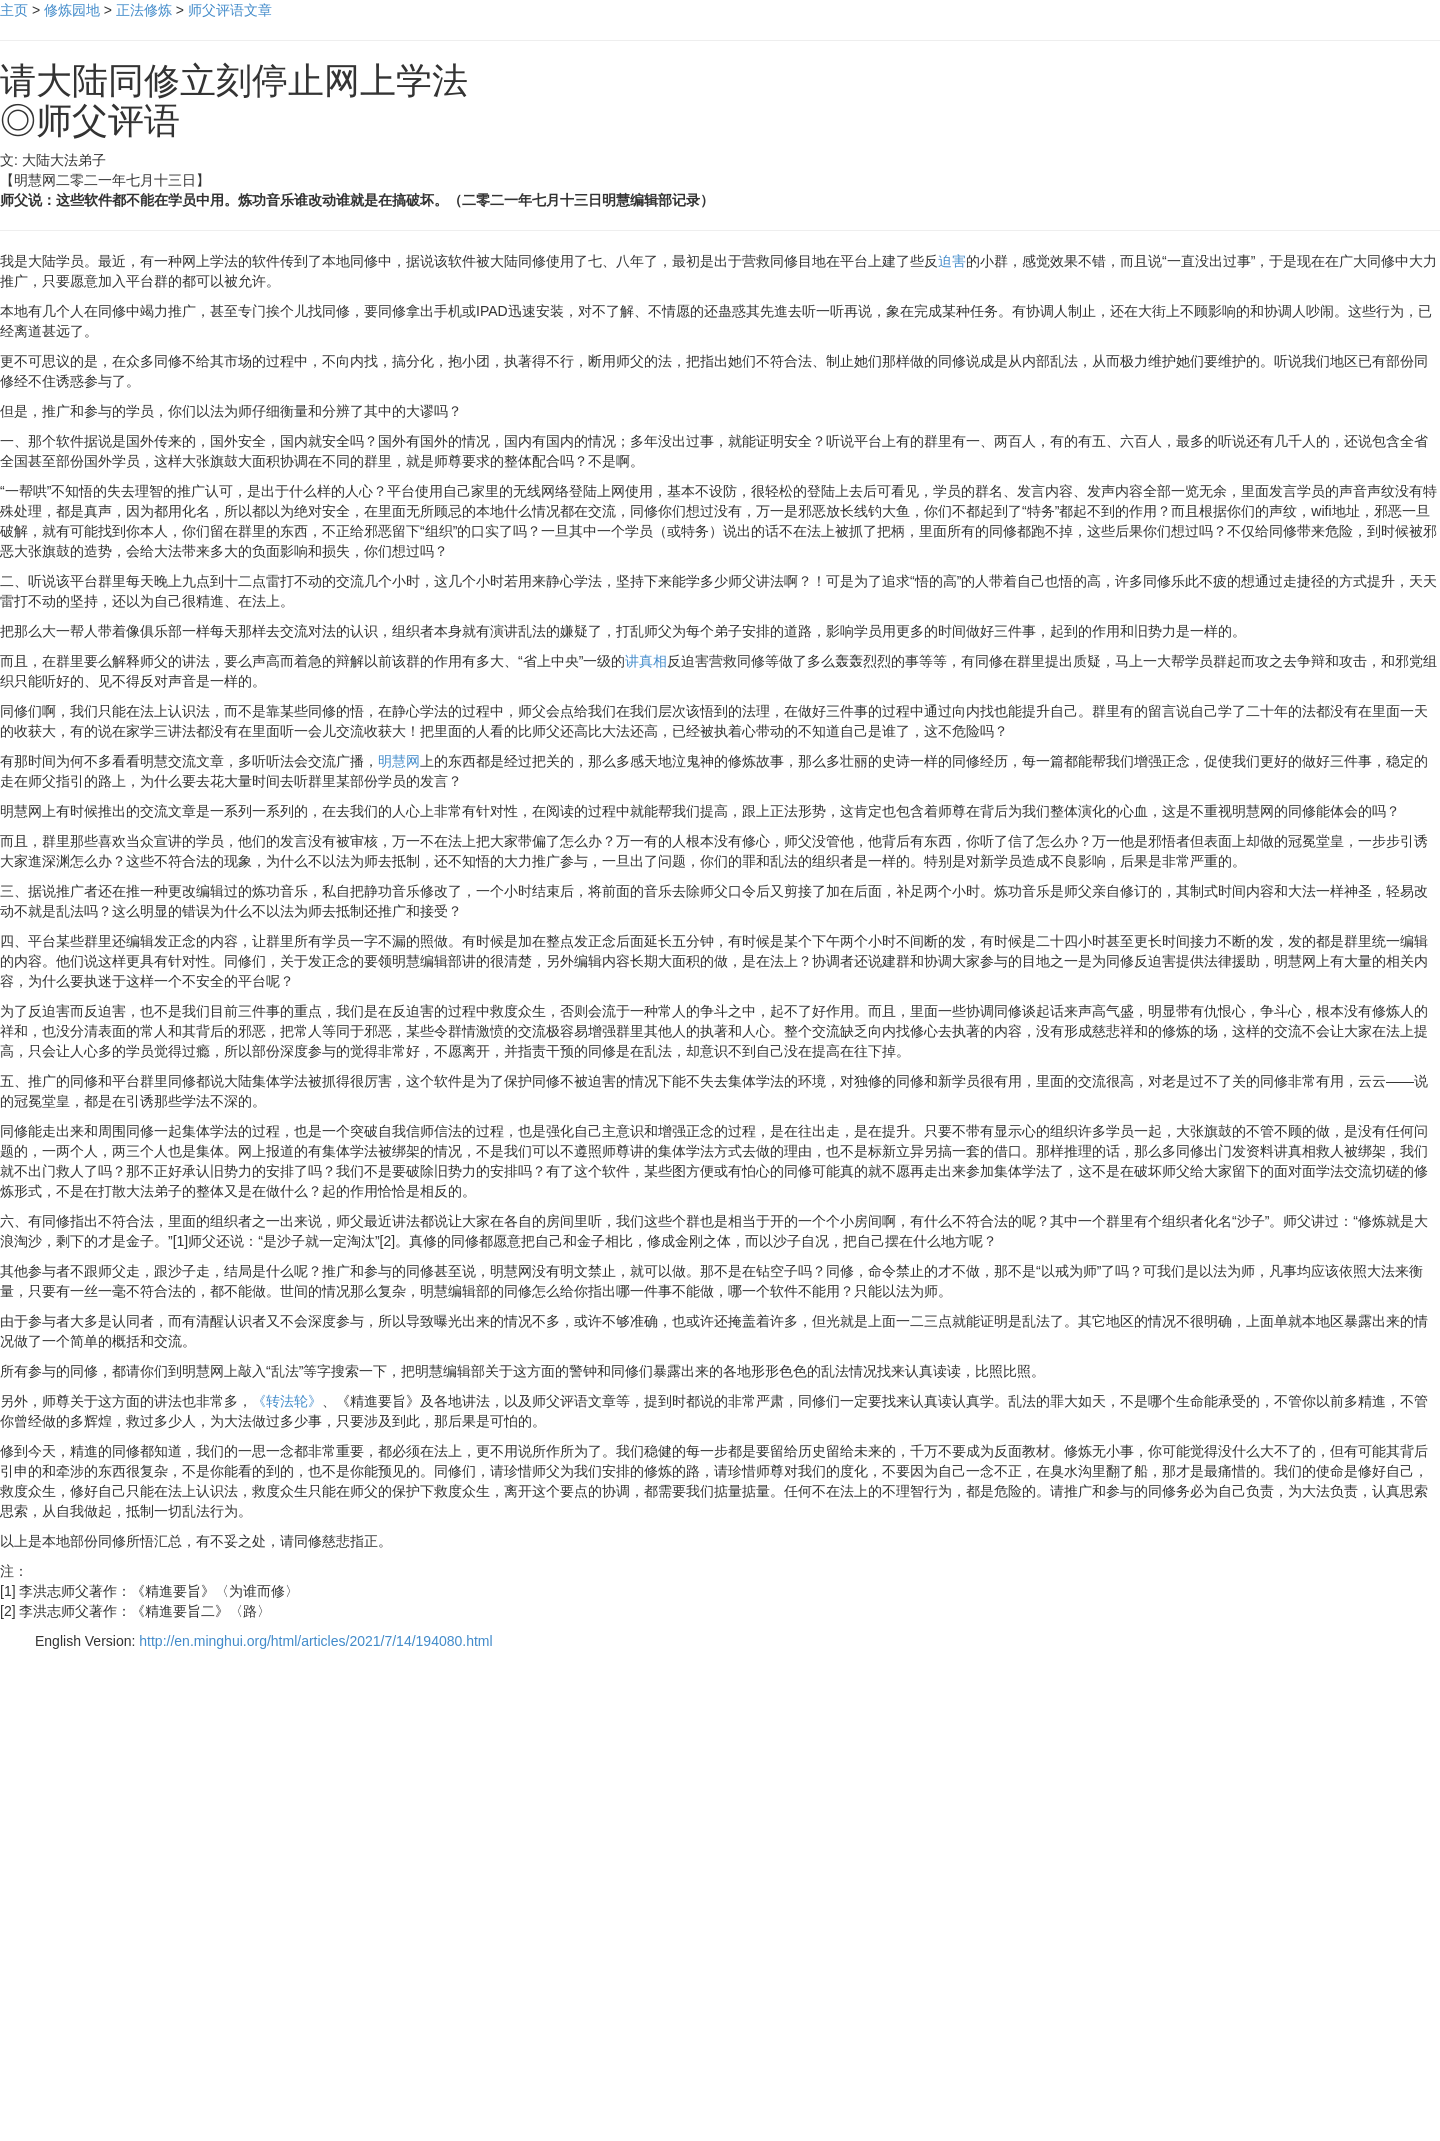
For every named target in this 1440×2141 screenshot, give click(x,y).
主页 (14, 10)
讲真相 (646, 661)
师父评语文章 (230, 10)
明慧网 (399, 761)
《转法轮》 (287, 1401)
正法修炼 (144, 10)
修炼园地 (72, 10)
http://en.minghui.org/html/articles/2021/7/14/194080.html (315, 1641)
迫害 (952, 261)
